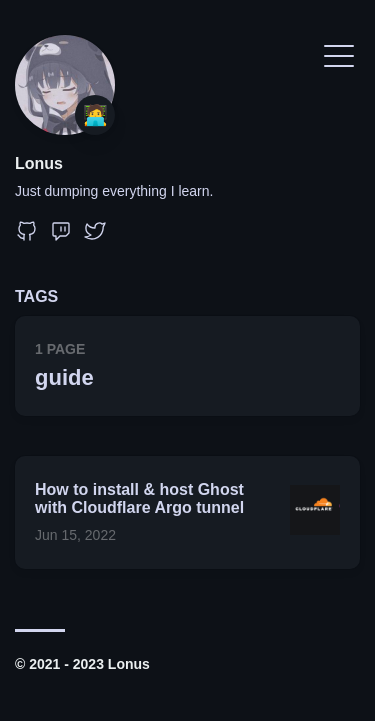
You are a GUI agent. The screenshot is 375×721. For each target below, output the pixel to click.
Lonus (39, 163)
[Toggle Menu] (339, 54)
